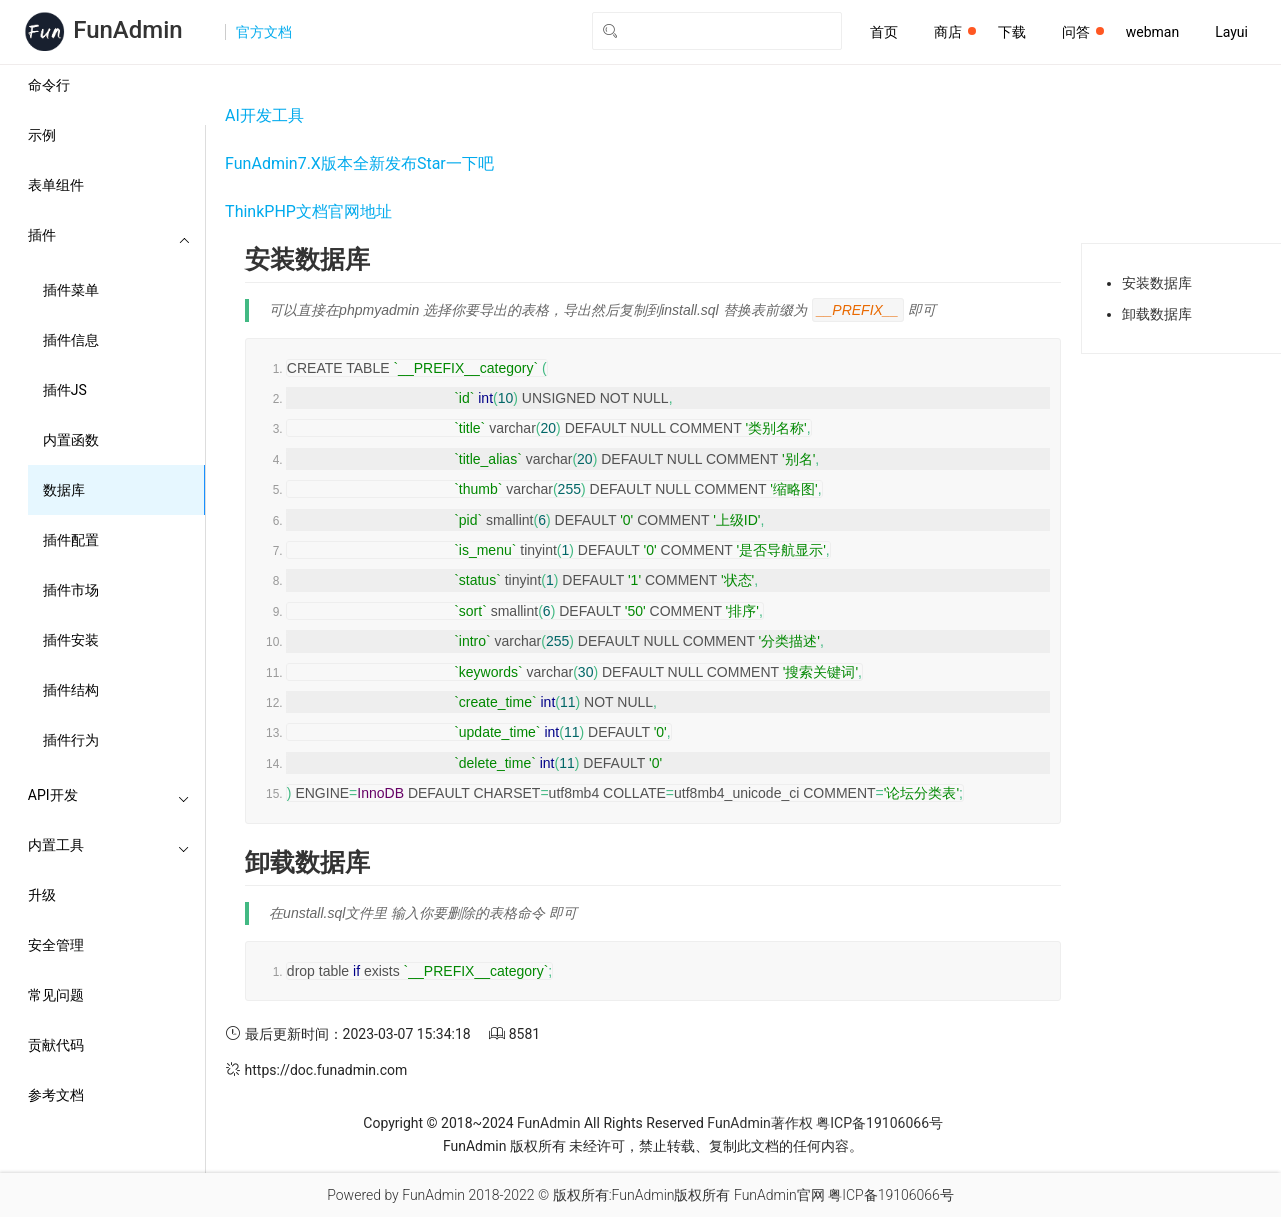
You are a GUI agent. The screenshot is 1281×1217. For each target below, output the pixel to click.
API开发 (109, 795)
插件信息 (71, 340)
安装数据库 (1157, 283)
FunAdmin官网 (779, 1195)
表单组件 (56, 185)
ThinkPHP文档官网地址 (308, 211)
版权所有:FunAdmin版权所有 (642, 1195)
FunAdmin (548, 1123)
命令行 (49, 85)
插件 (109, 235)
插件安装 (71, 640)
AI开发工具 (264, 115)
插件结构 (71, 690)
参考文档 (56, 1095)
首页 (884, 32)
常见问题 (56, 995)
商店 (955, 32)
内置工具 (109, 845)
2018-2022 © (508, 1195)
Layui (1231, 32)
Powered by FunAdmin (396, 1195)
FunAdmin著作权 (759, 1123)
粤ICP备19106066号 (879, 1123)
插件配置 (71, 540)
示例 (42, 135)
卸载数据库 (1157, 314)
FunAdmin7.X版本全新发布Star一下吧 (359, 163)
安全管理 (56, 945)
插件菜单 (71, 290)
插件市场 (71, 590)
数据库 (64, 490)
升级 (42, 895)
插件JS (65, 390)
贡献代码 (56, 1045)
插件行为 (71, 740)
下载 (1012, 32)
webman (1152, 32)
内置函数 (71, 440)
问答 (1083, 32)
